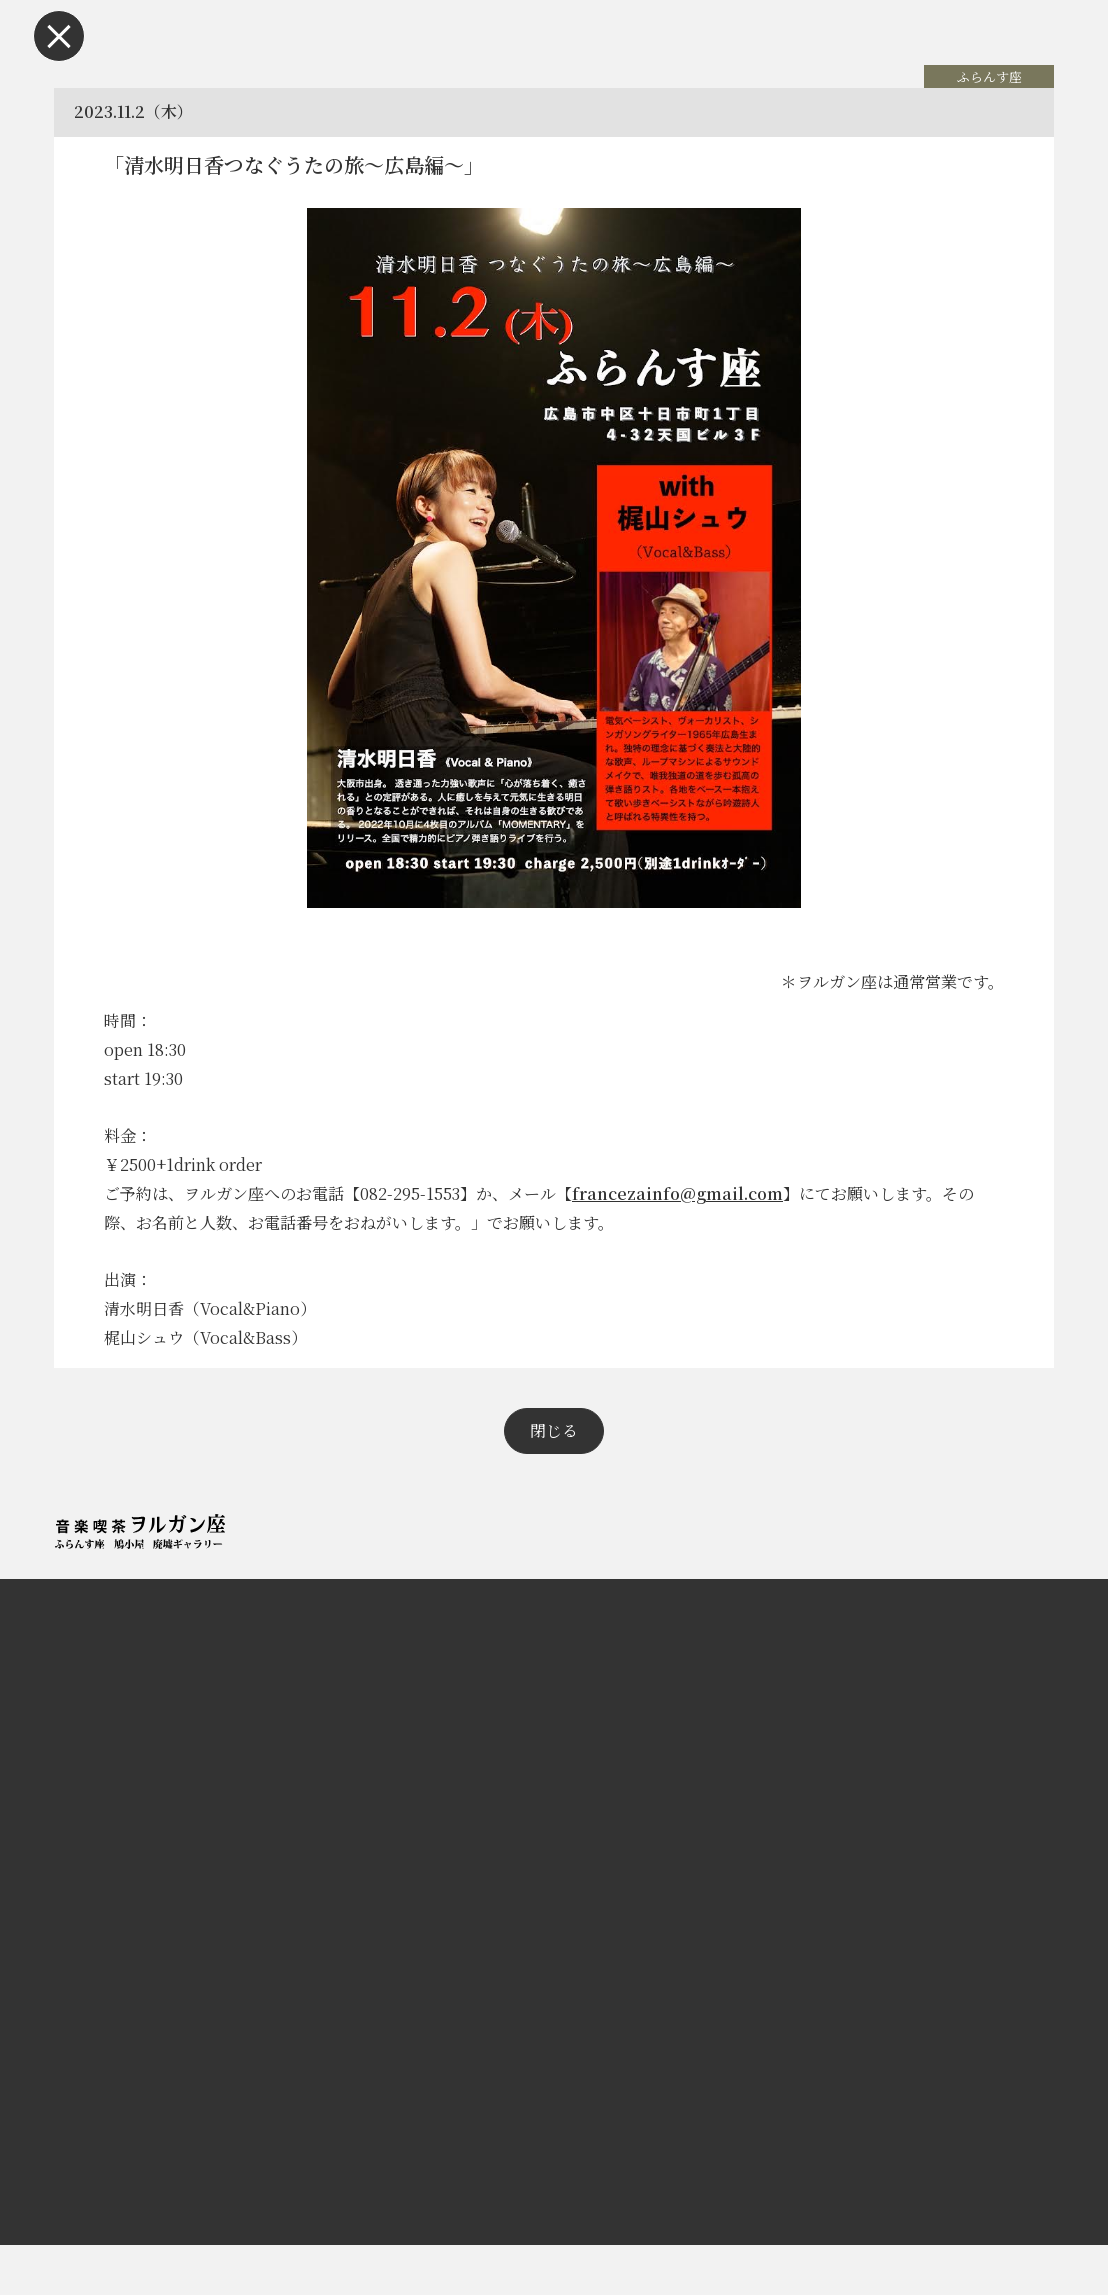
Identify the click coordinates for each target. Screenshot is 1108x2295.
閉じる (554, 1480)
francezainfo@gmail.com (687, 1218)
